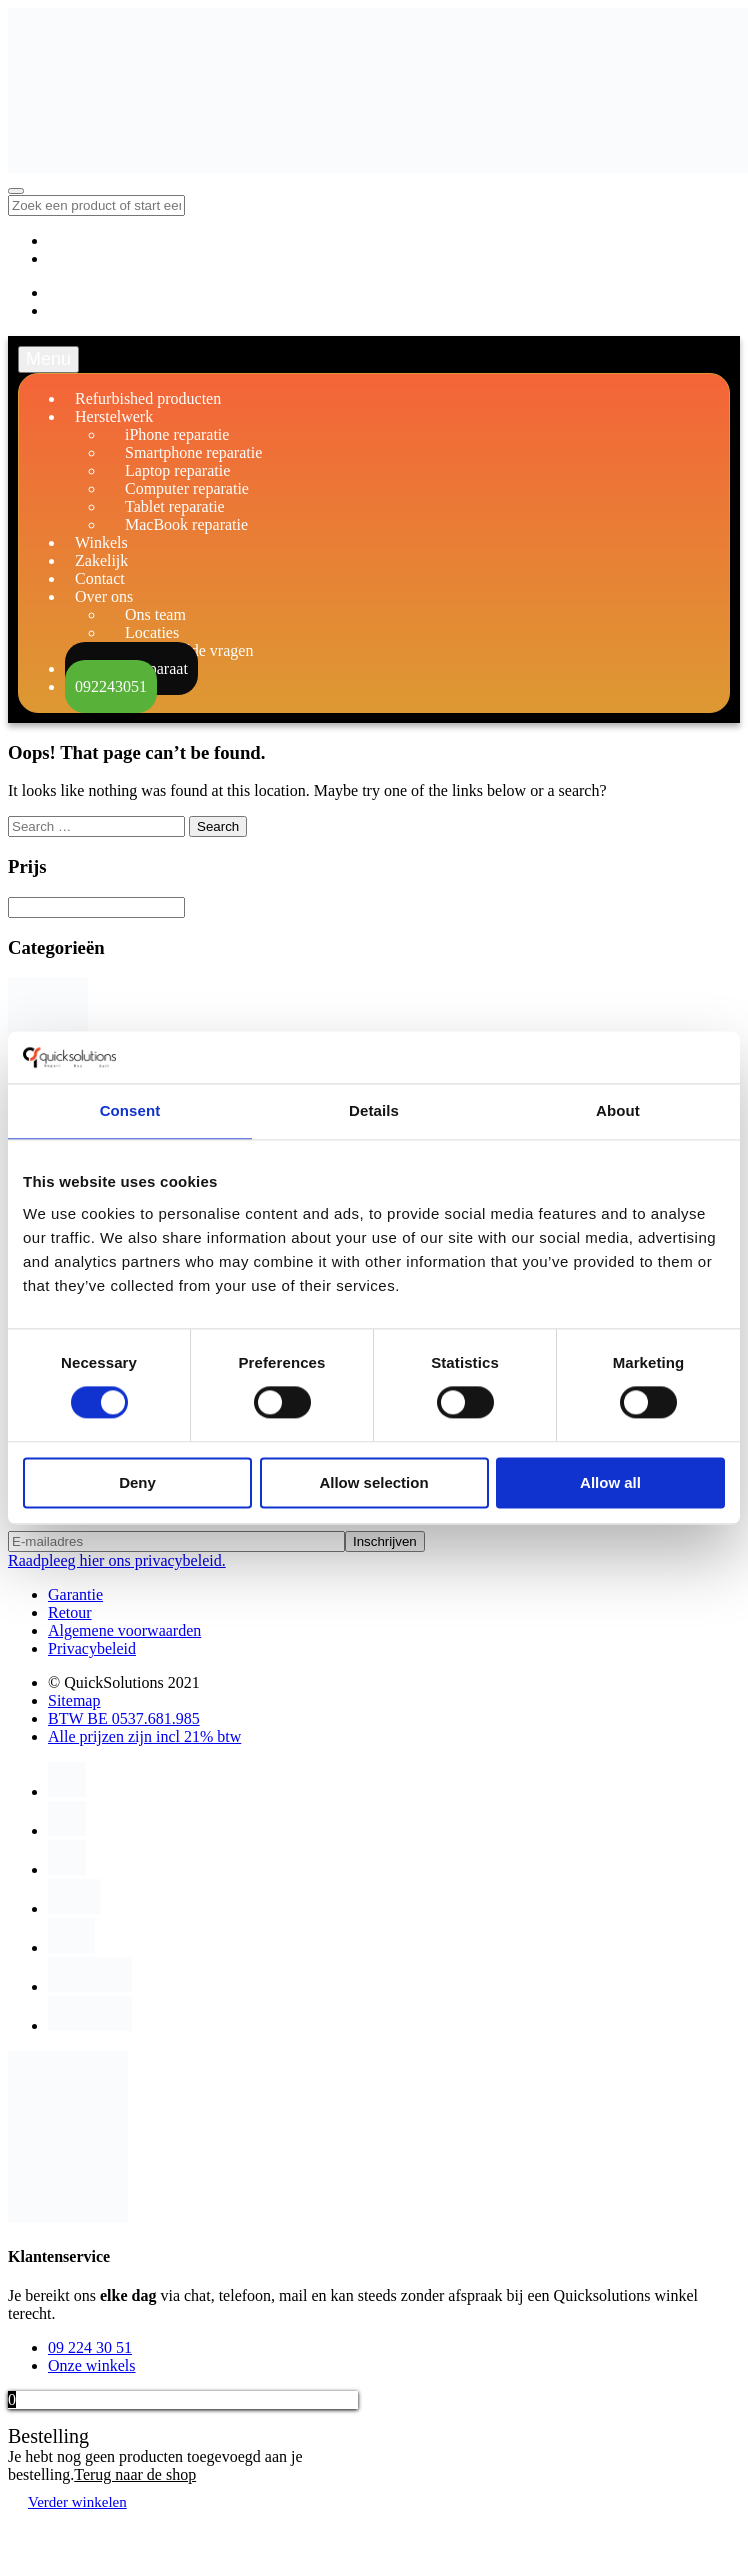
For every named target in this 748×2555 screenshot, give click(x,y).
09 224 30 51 (90, 2347)
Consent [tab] (130, 1110)
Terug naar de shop (135, 2474)
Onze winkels (92, 2365)
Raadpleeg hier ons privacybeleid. (117, 1560)
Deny (137, 1482)
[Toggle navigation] (16, 191)
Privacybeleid (92, 1648)
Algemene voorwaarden (124, 1630)
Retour (70, 1612)
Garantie (75, 1594)
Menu (48, 359)
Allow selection (373, 1482)
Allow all (610, 1482)
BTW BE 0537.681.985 (124, 1718)
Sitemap (74, 1700)
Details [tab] (374, 1110)
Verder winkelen (77, 2502)
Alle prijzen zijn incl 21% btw (144, 1736)
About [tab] (618, 1110)
